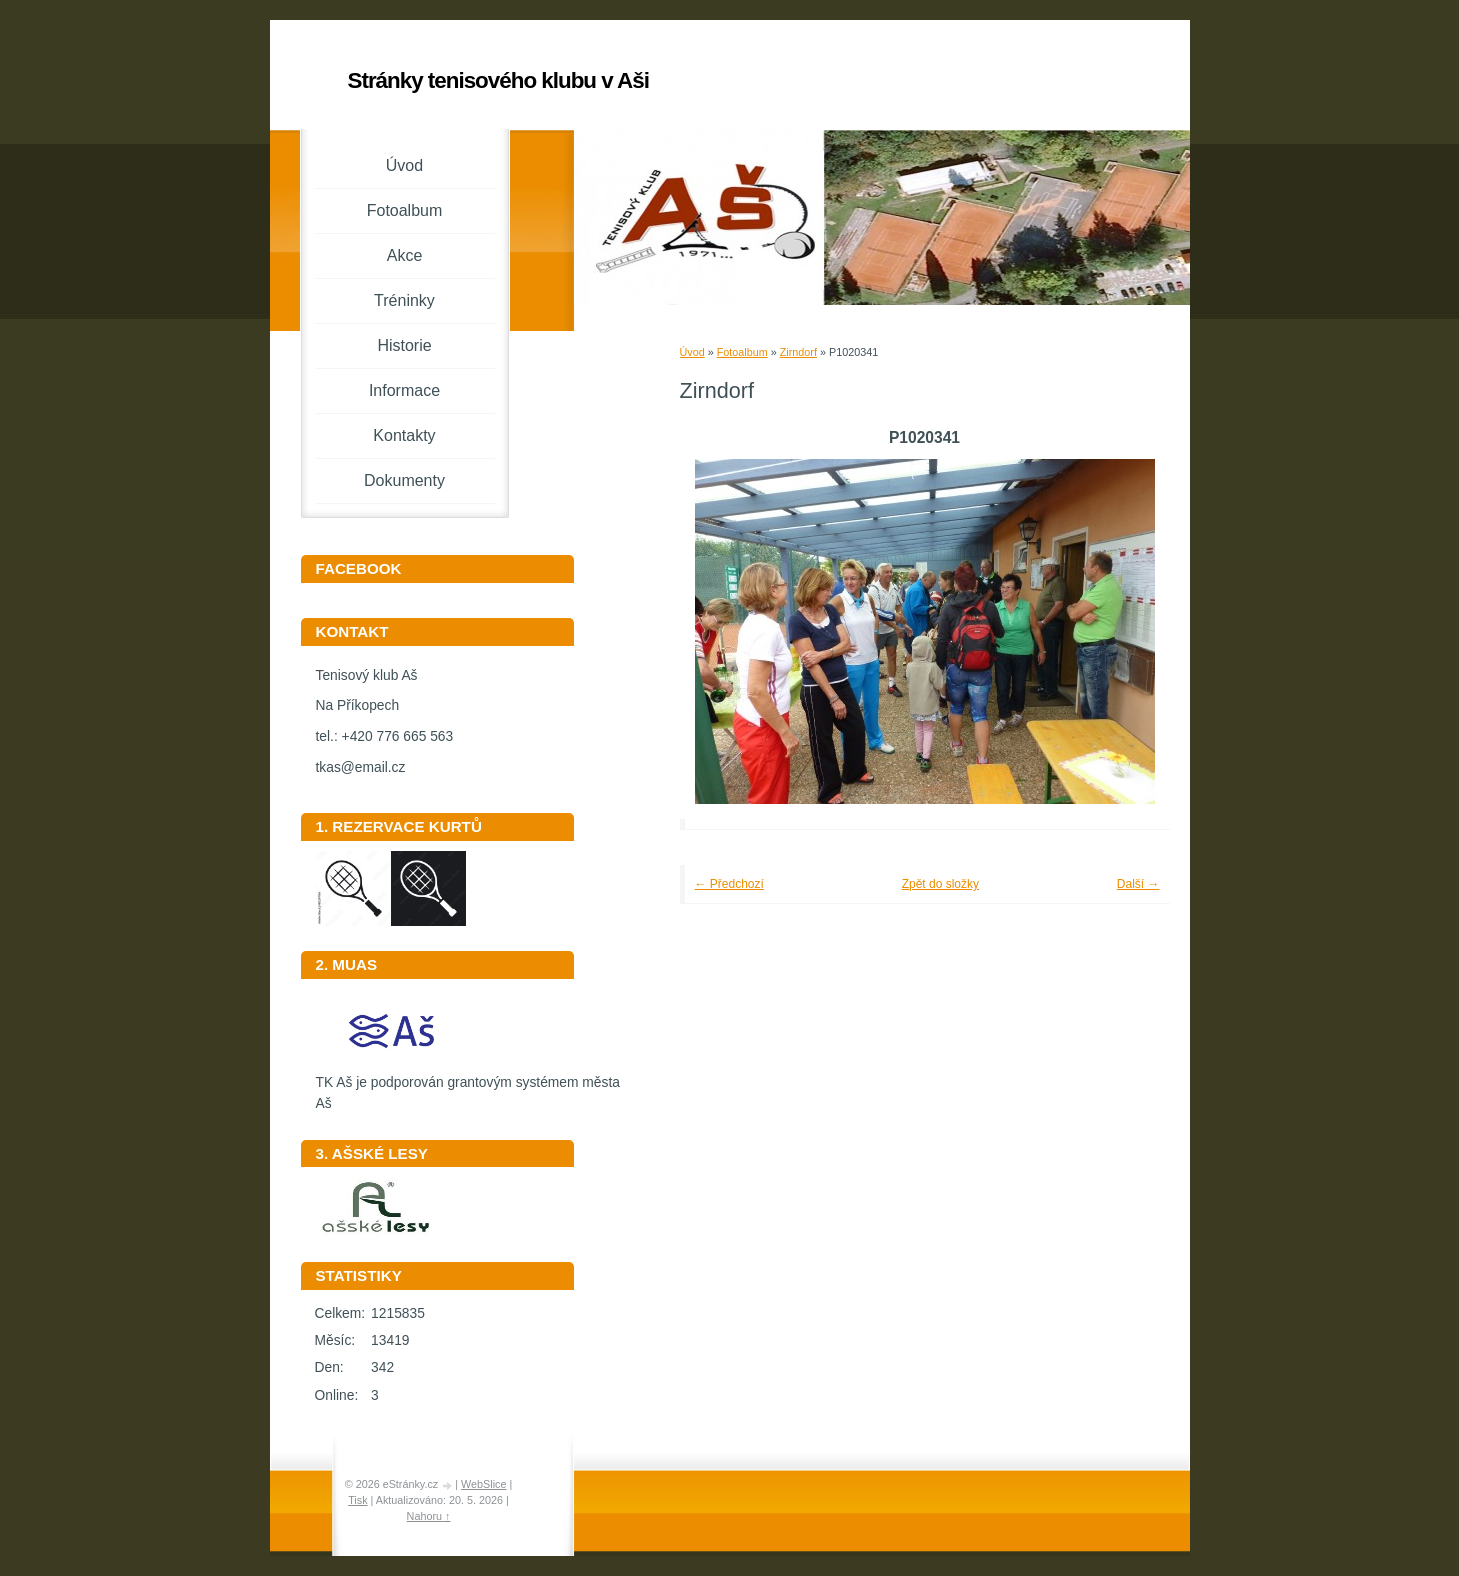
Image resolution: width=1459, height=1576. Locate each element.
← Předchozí (729, 884)
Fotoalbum (742, 352)
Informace (404, 390)
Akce (405, 255)
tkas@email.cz (361, 767)
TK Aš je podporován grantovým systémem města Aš (468, 1086)
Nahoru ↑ (429, 1516)
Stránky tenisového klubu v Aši (498, 80)
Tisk (357, 1500)
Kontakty (404, 435)
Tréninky (404, 300)
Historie (404, 345)
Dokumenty (404, 480)
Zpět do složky (940, 884)
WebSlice (483, 1484)
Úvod (692, 352)
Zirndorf (798, 352)
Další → (1138, 884)
